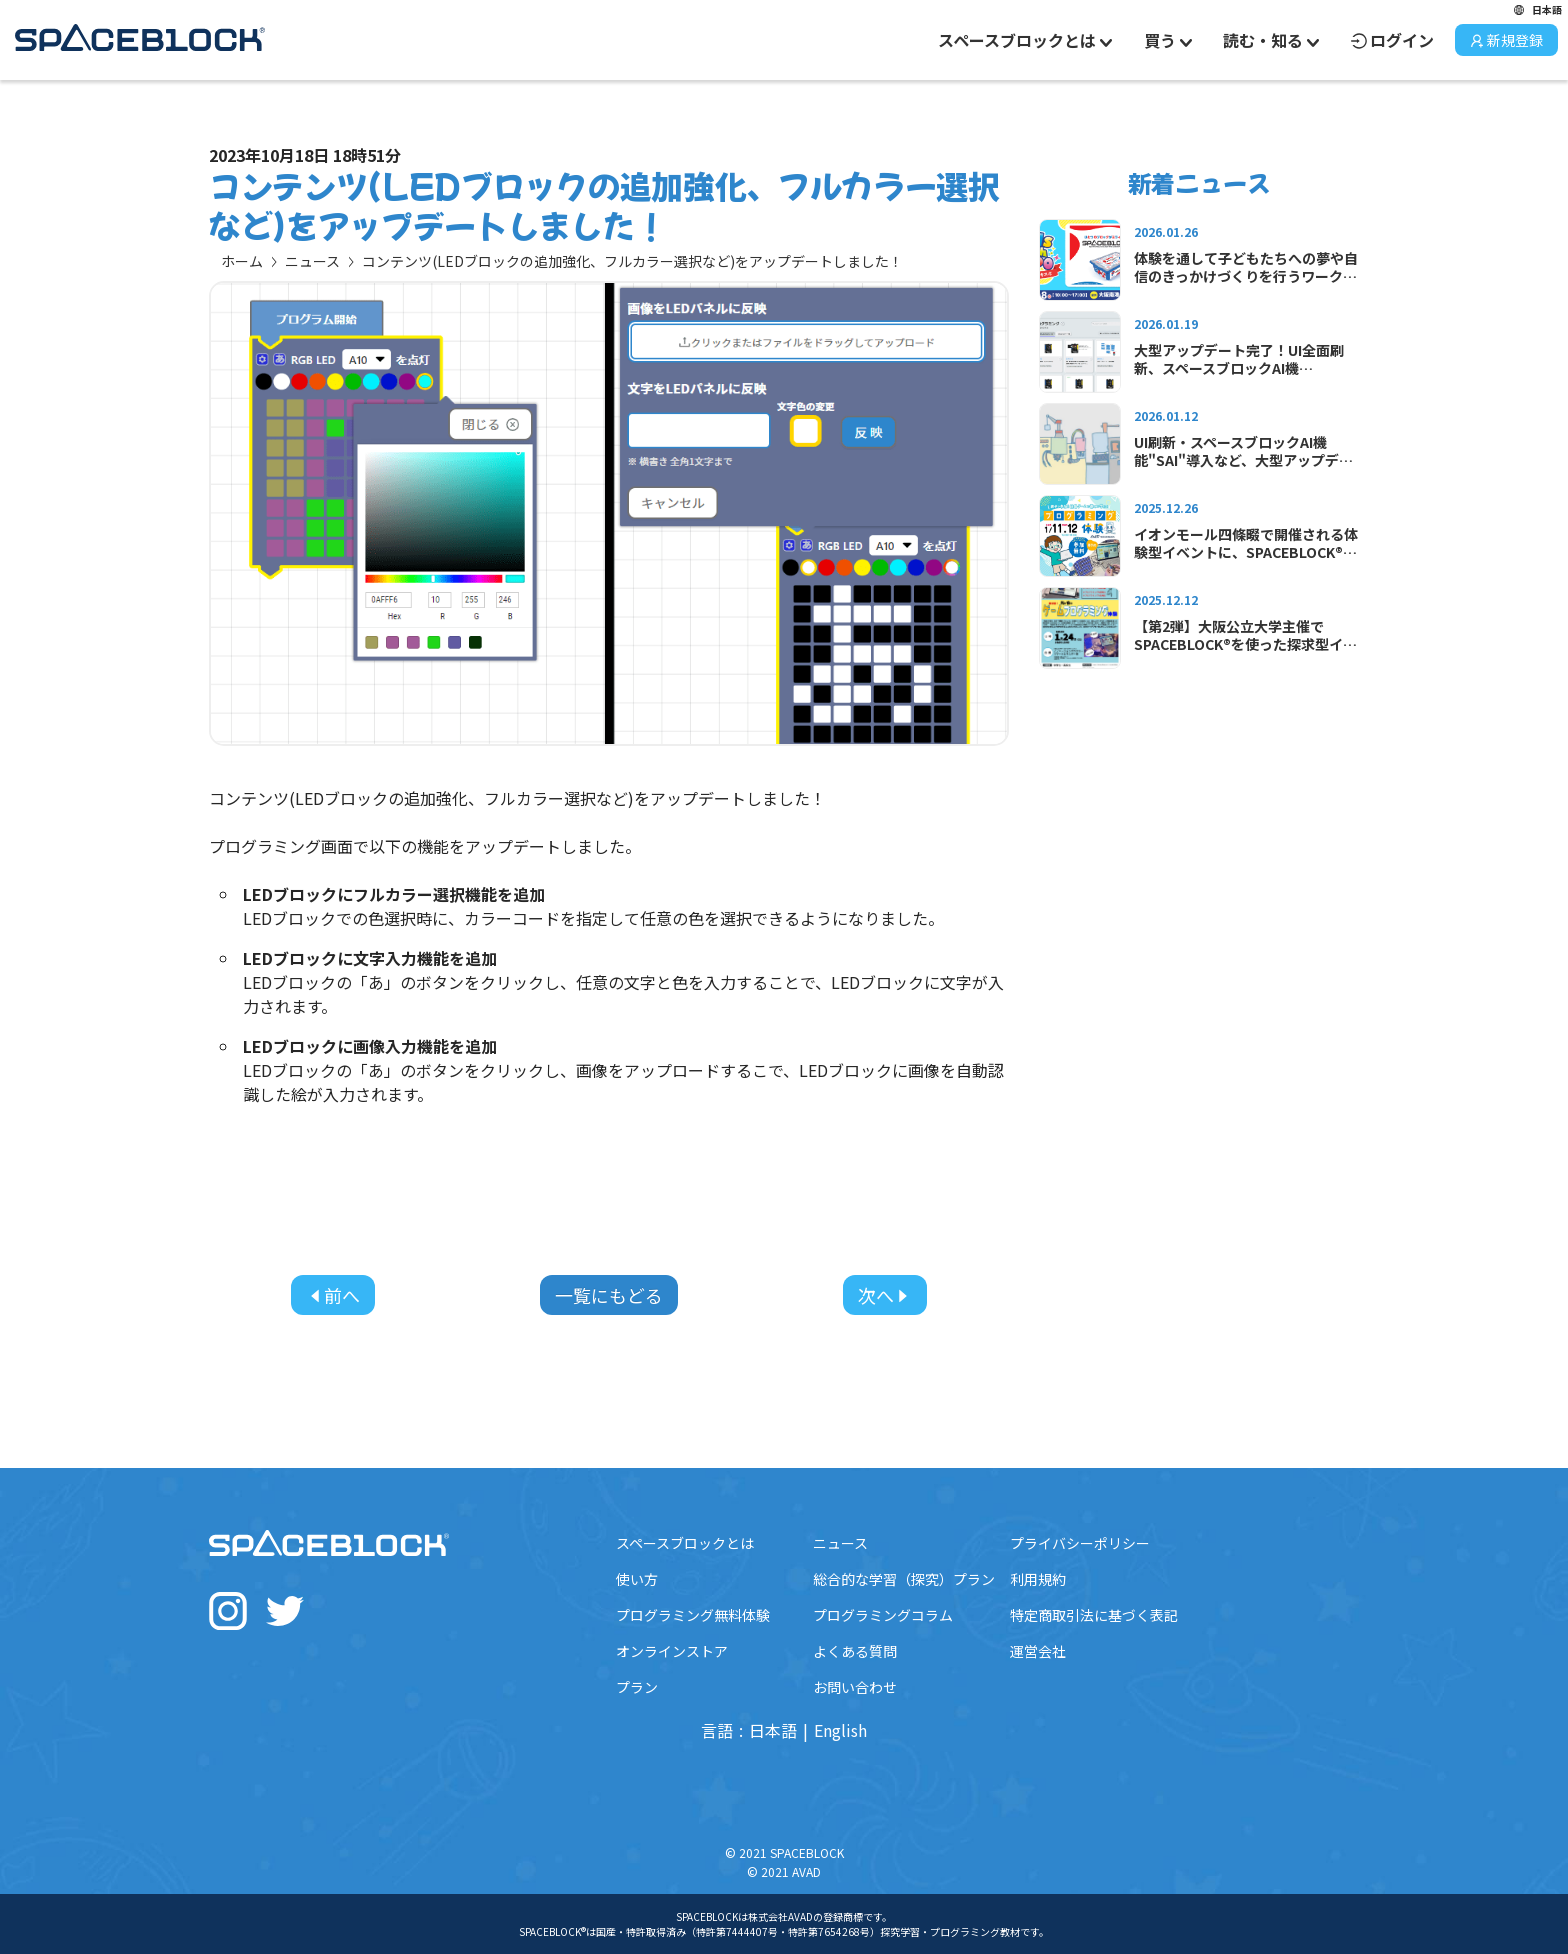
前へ (333, 1295)
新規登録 (1506, 40)
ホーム (242, 261)
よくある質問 (855, 1651)
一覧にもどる (609, 1295)
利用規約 (1038, 1579)
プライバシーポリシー (1080, 1543)
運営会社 (1038, 1651)
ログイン (1392, 40)
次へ (885, 1295)
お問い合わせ (855, 1687)
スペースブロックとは (685, 1543)
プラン (637, 1687)
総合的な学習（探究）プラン (904, 1579)
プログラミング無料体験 (693, 1615)
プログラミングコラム (883, 1615)
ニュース (312, 261)
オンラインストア (672, 1651)
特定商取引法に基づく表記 (1094, 1615)
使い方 (637, 1579)
